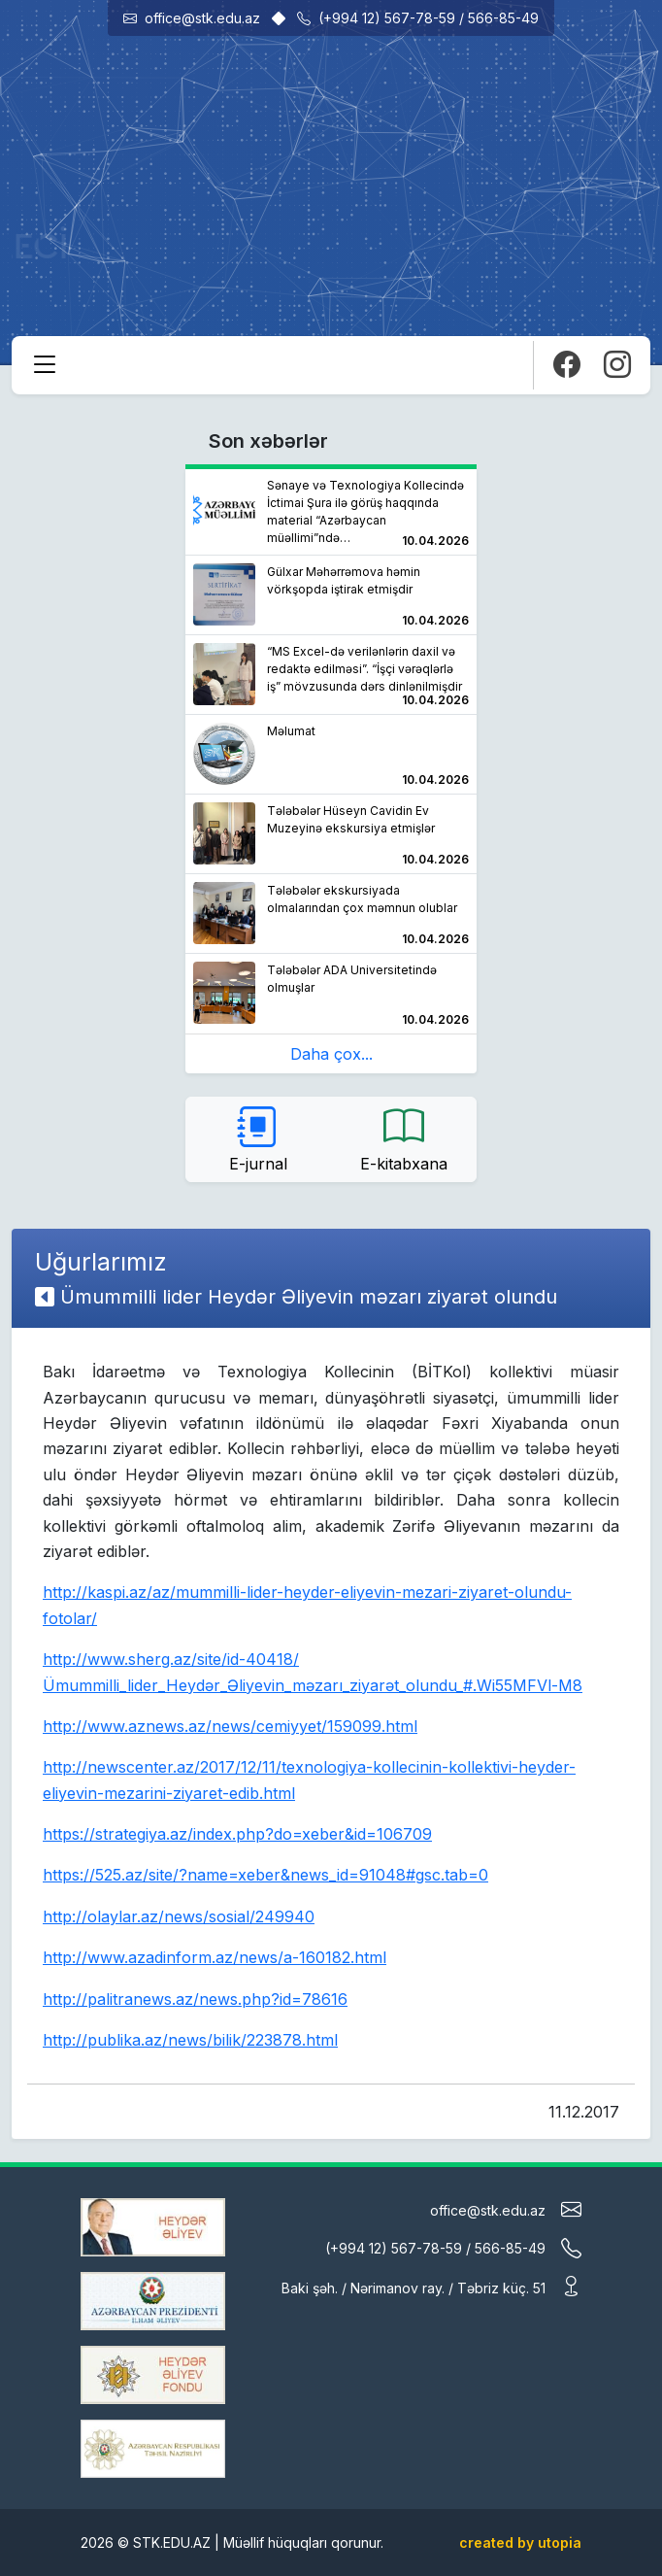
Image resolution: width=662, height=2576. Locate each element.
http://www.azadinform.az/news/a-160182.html (214, 1957)
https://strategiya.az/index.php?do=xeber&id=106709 (237, 1834)
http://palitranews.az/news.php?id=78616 (195, 1999)
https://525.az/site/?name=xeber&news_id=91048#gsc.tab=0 (265, 1874)
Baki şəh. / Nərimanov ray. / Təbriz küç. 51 (431, 2286)
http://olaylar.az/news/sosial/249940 (178, 1916)
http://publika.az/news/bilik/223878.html (190, 2040)
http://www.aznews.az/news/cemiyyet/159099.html (230, 1726)
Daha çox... (331, 1054)
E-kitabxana (403, 1137)
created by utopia (520, 2542)
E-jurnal (258, 1137)
